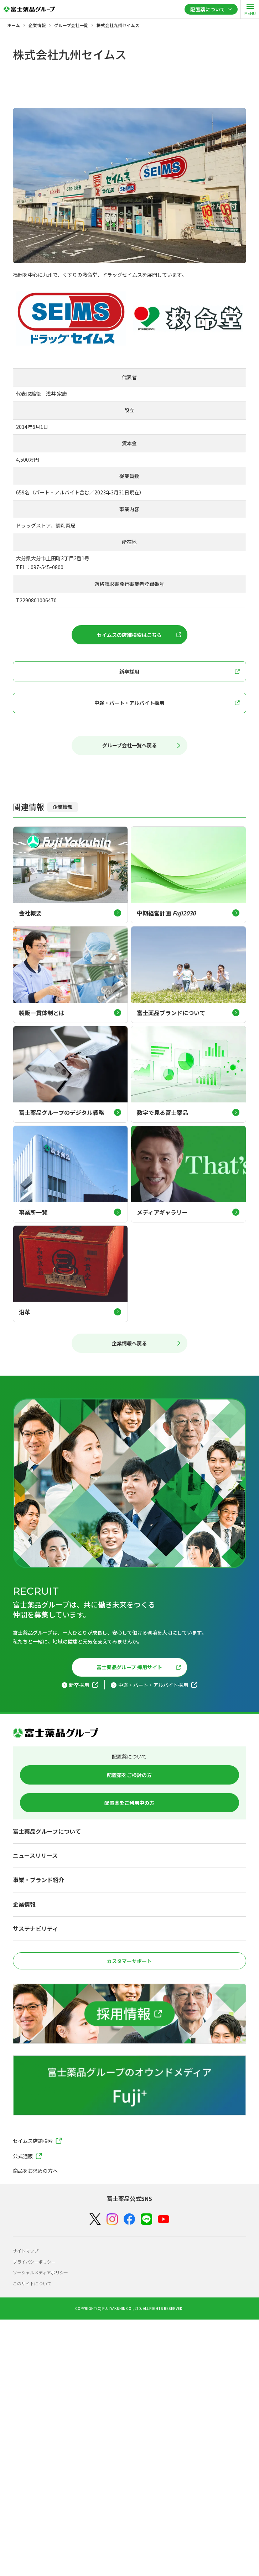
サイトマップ (25, 2251)
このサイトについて (32, 2283)
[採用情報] (129, 2014)
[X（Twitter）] (95, 2219)
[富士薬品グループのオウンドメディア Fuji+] (129, 2085)
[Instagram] (112, 2219)
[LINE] (146, 2219)
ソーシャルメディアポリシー (40, 2272)
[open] (249, 9)
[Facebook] (129, 2219)
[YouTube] (163, 2219)
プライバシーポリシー (34, 2262)
